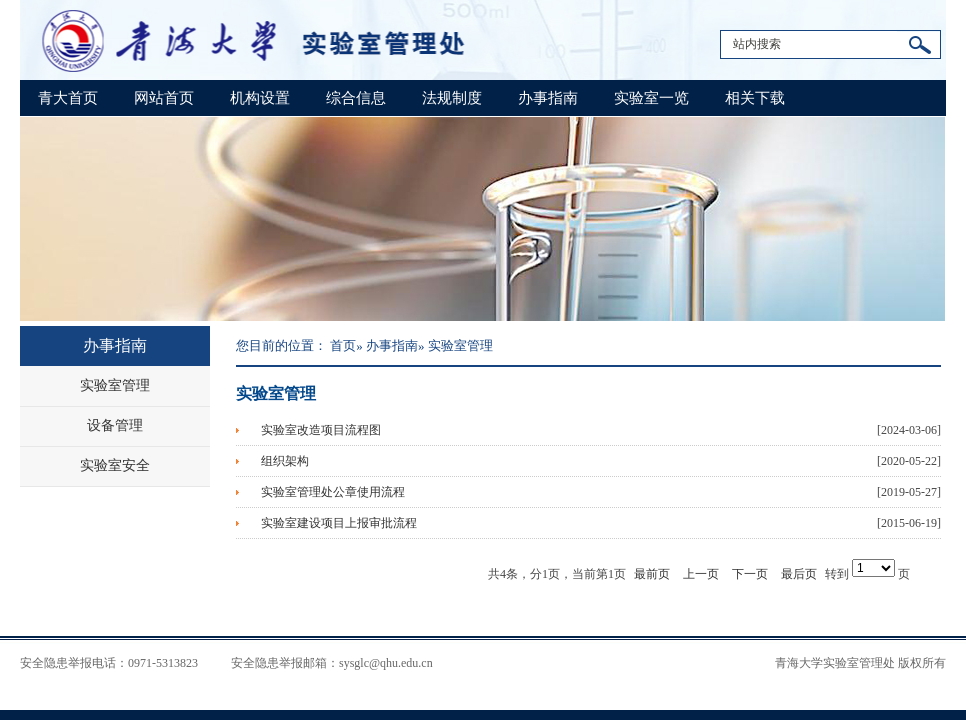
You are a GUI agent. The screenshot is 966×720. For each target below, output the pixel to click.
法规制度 (452, 98)
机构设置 (260, 98)
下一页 (750, 574)
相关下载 (755, 98)
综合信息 (356, 98)
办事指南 (548, 98)
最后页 (799, 574)
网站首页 (164, 98)
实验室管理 (115, 385)
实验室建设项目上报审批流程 (339, 523)
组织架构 (285, 461)
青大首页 (68, 98)
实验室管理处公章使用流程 (333, 492)
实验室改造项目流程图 (321, 430)
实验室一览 (651, 98)
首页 (343, 345)
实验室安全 (115, 465)
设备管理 (115, 425)
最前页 (652, 574)
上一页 (701, 574)
